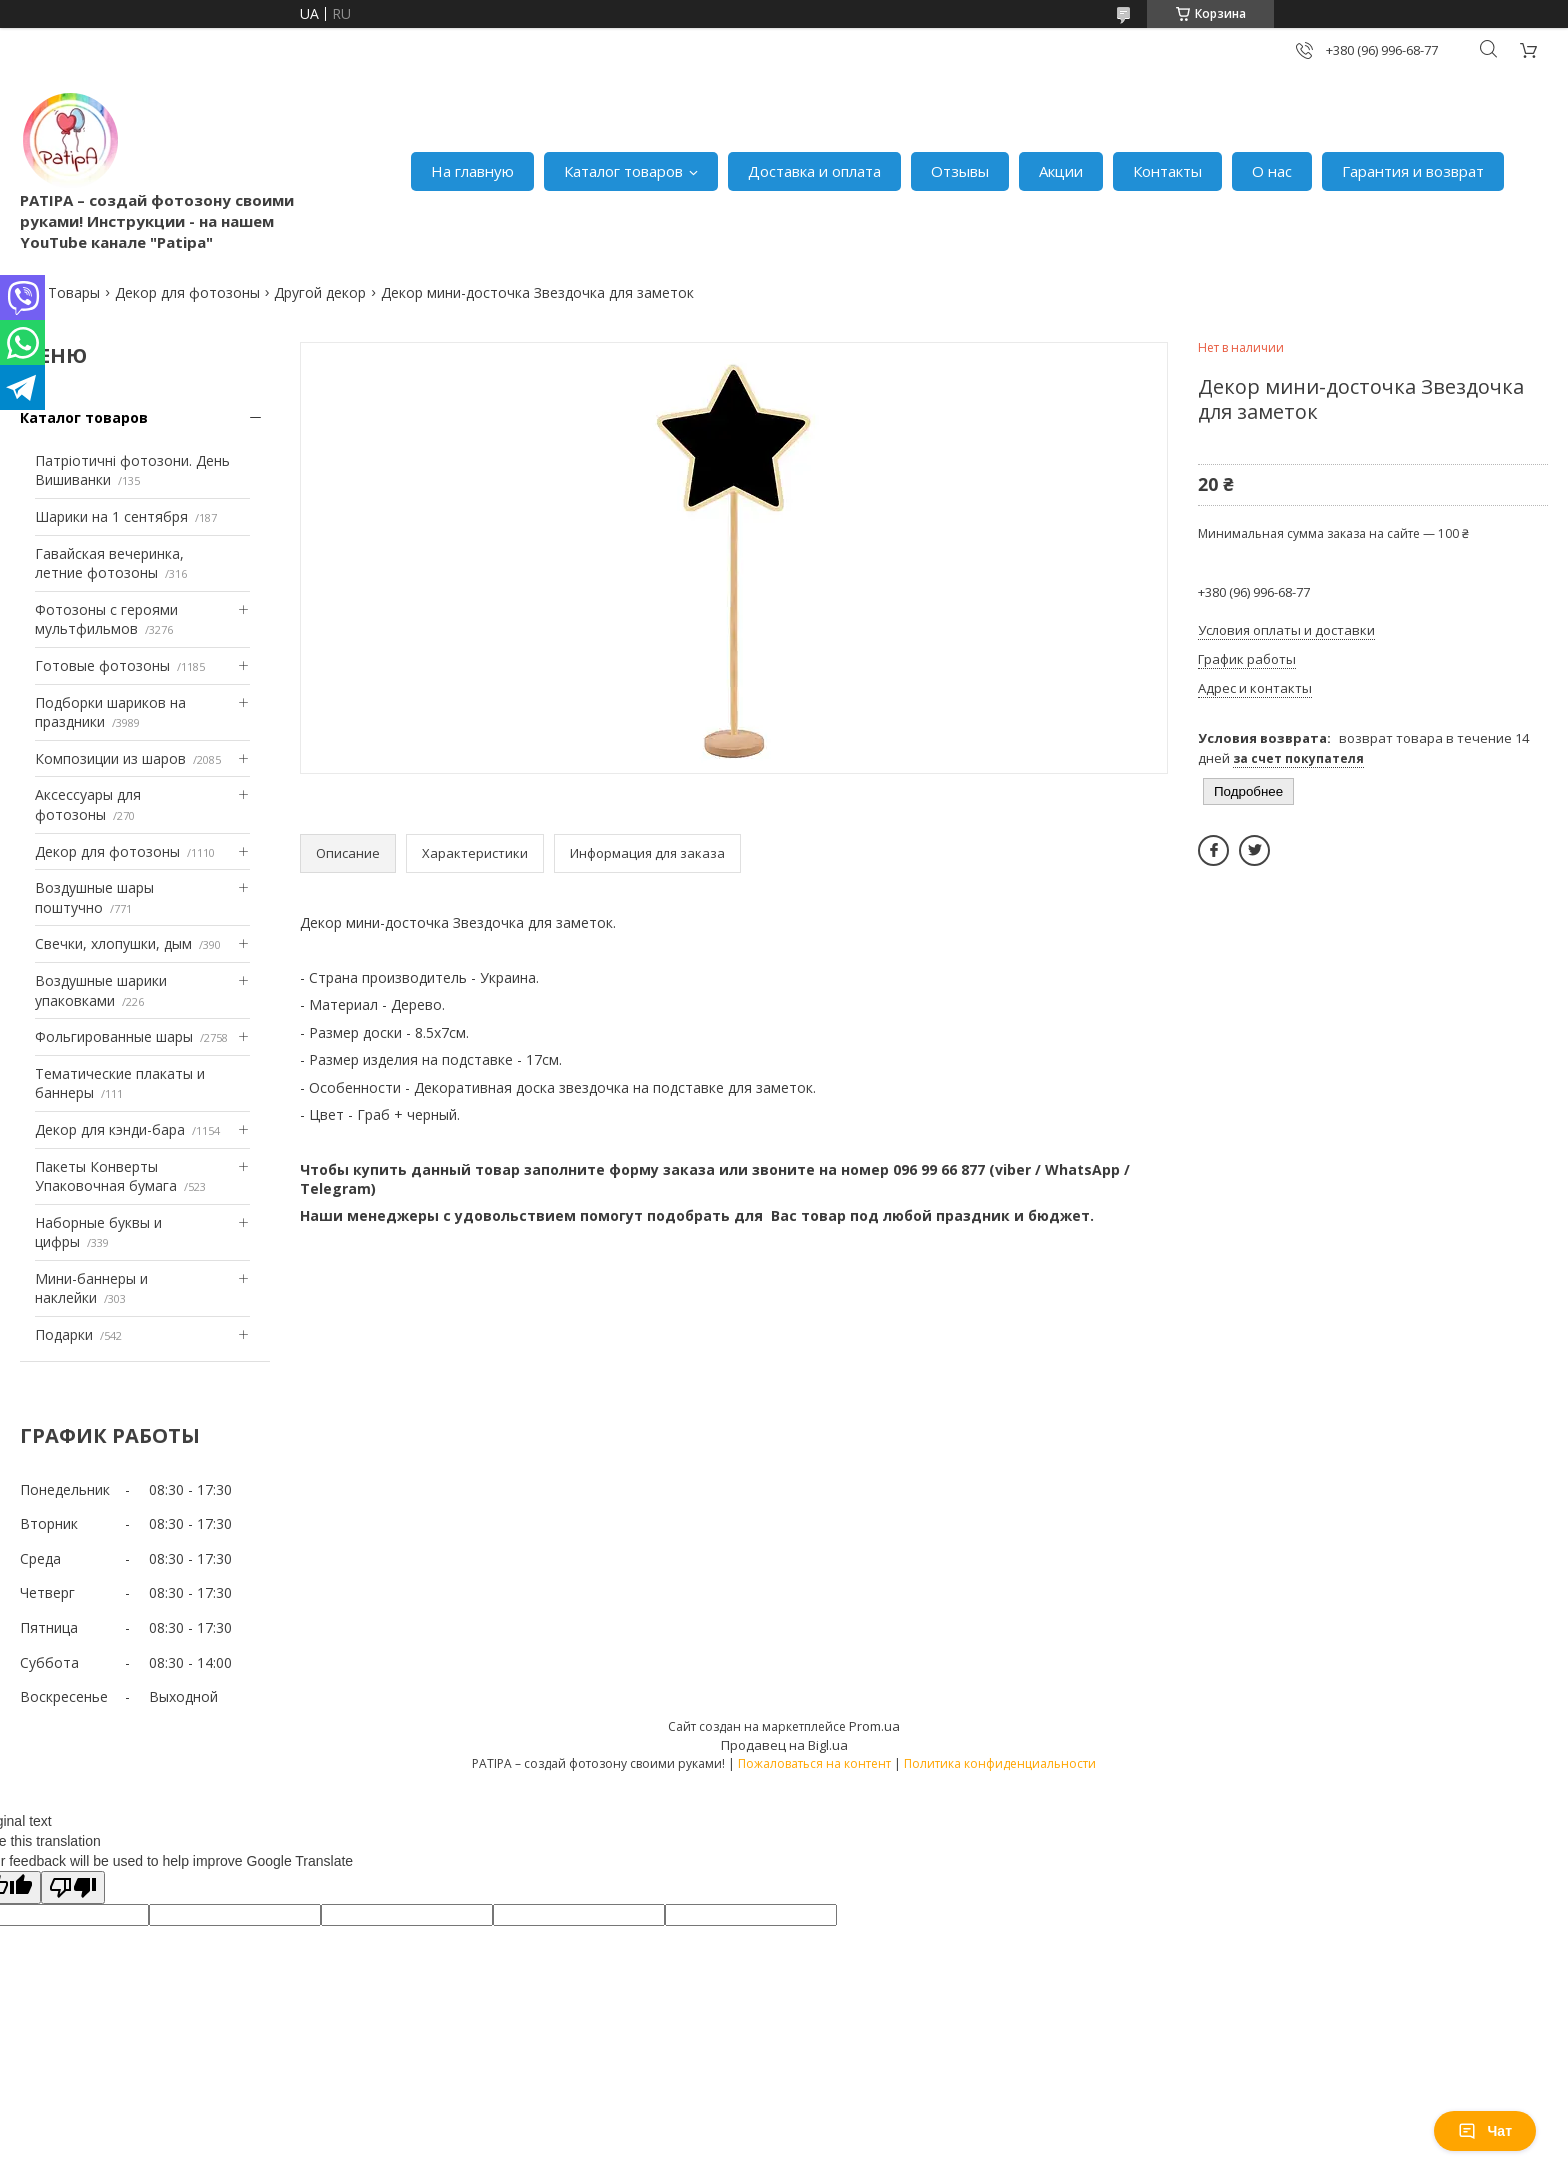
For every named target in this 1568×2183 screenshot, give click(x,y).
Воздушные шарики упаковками (101, 990)
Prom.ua (874, 1726)
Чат (1485, 2131)
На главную (472, 171)
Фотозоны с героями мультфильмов (106, 619)
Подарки (64, 1334)
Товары (74, 292)
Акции (1061, 171)
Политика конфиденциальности (1000, 1763)
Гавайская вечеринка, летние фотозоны (109, 563)
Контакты (1167, 171)
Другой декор (320, 292)
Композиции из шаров (110, 758)
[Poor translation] (73, 1887)
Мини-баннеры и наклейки (91, 1288)
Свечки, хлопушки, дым (113, 943)
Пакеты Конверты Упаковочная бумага (106, 1176)
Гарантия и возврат (1413, 171)
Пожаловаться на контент (814, 1763)
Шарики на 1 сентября (111, 516)
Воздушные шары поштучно (94, 897)
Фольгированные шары (114, 1036)
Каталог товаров (623, 171)
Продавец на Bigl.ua (784, 1745)
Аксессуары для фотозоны (88, 804)
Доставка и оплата (814, 171)
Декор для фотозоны (187, 292)
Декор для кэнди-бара (110, 1129)
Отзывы (960, 171)
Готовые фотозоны (102, 665)
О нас (1272, 171)
